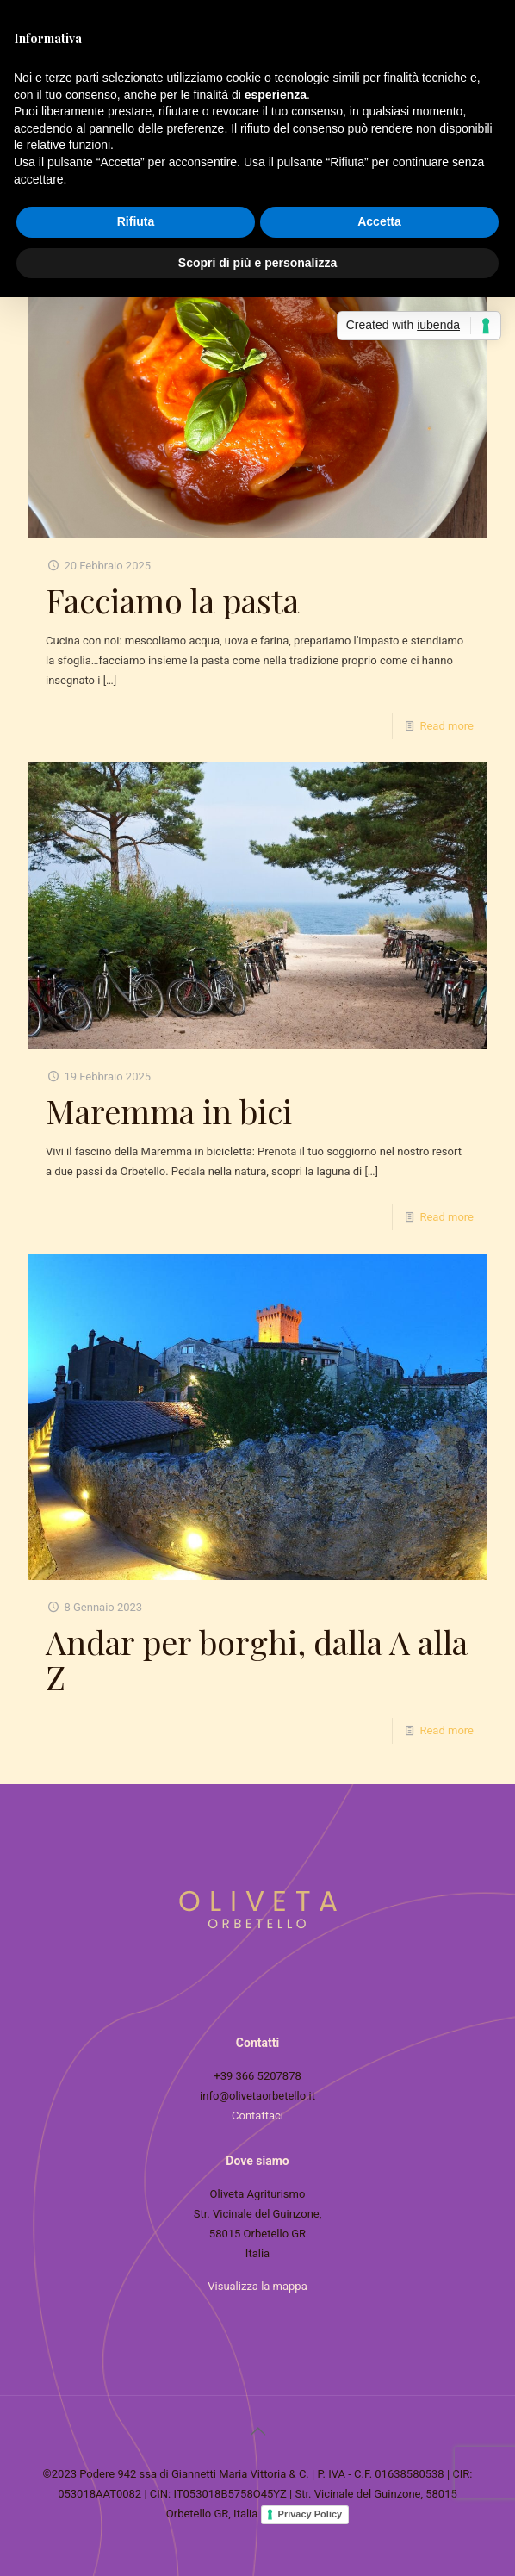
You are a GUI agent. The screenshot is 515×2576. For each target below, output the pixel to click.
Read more (446, 725)
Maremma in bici (169, 1111)
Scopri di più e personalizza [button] (257, 263)
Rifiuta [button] (136, 221)
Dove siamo (257, 2161)
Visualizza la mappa (257, 2286)
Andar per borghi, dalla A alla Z (257, 1659)
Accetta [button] (379, 221)
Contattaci (257, 2115)
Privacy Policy (310, 2514)
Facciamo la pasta (172, 600)
